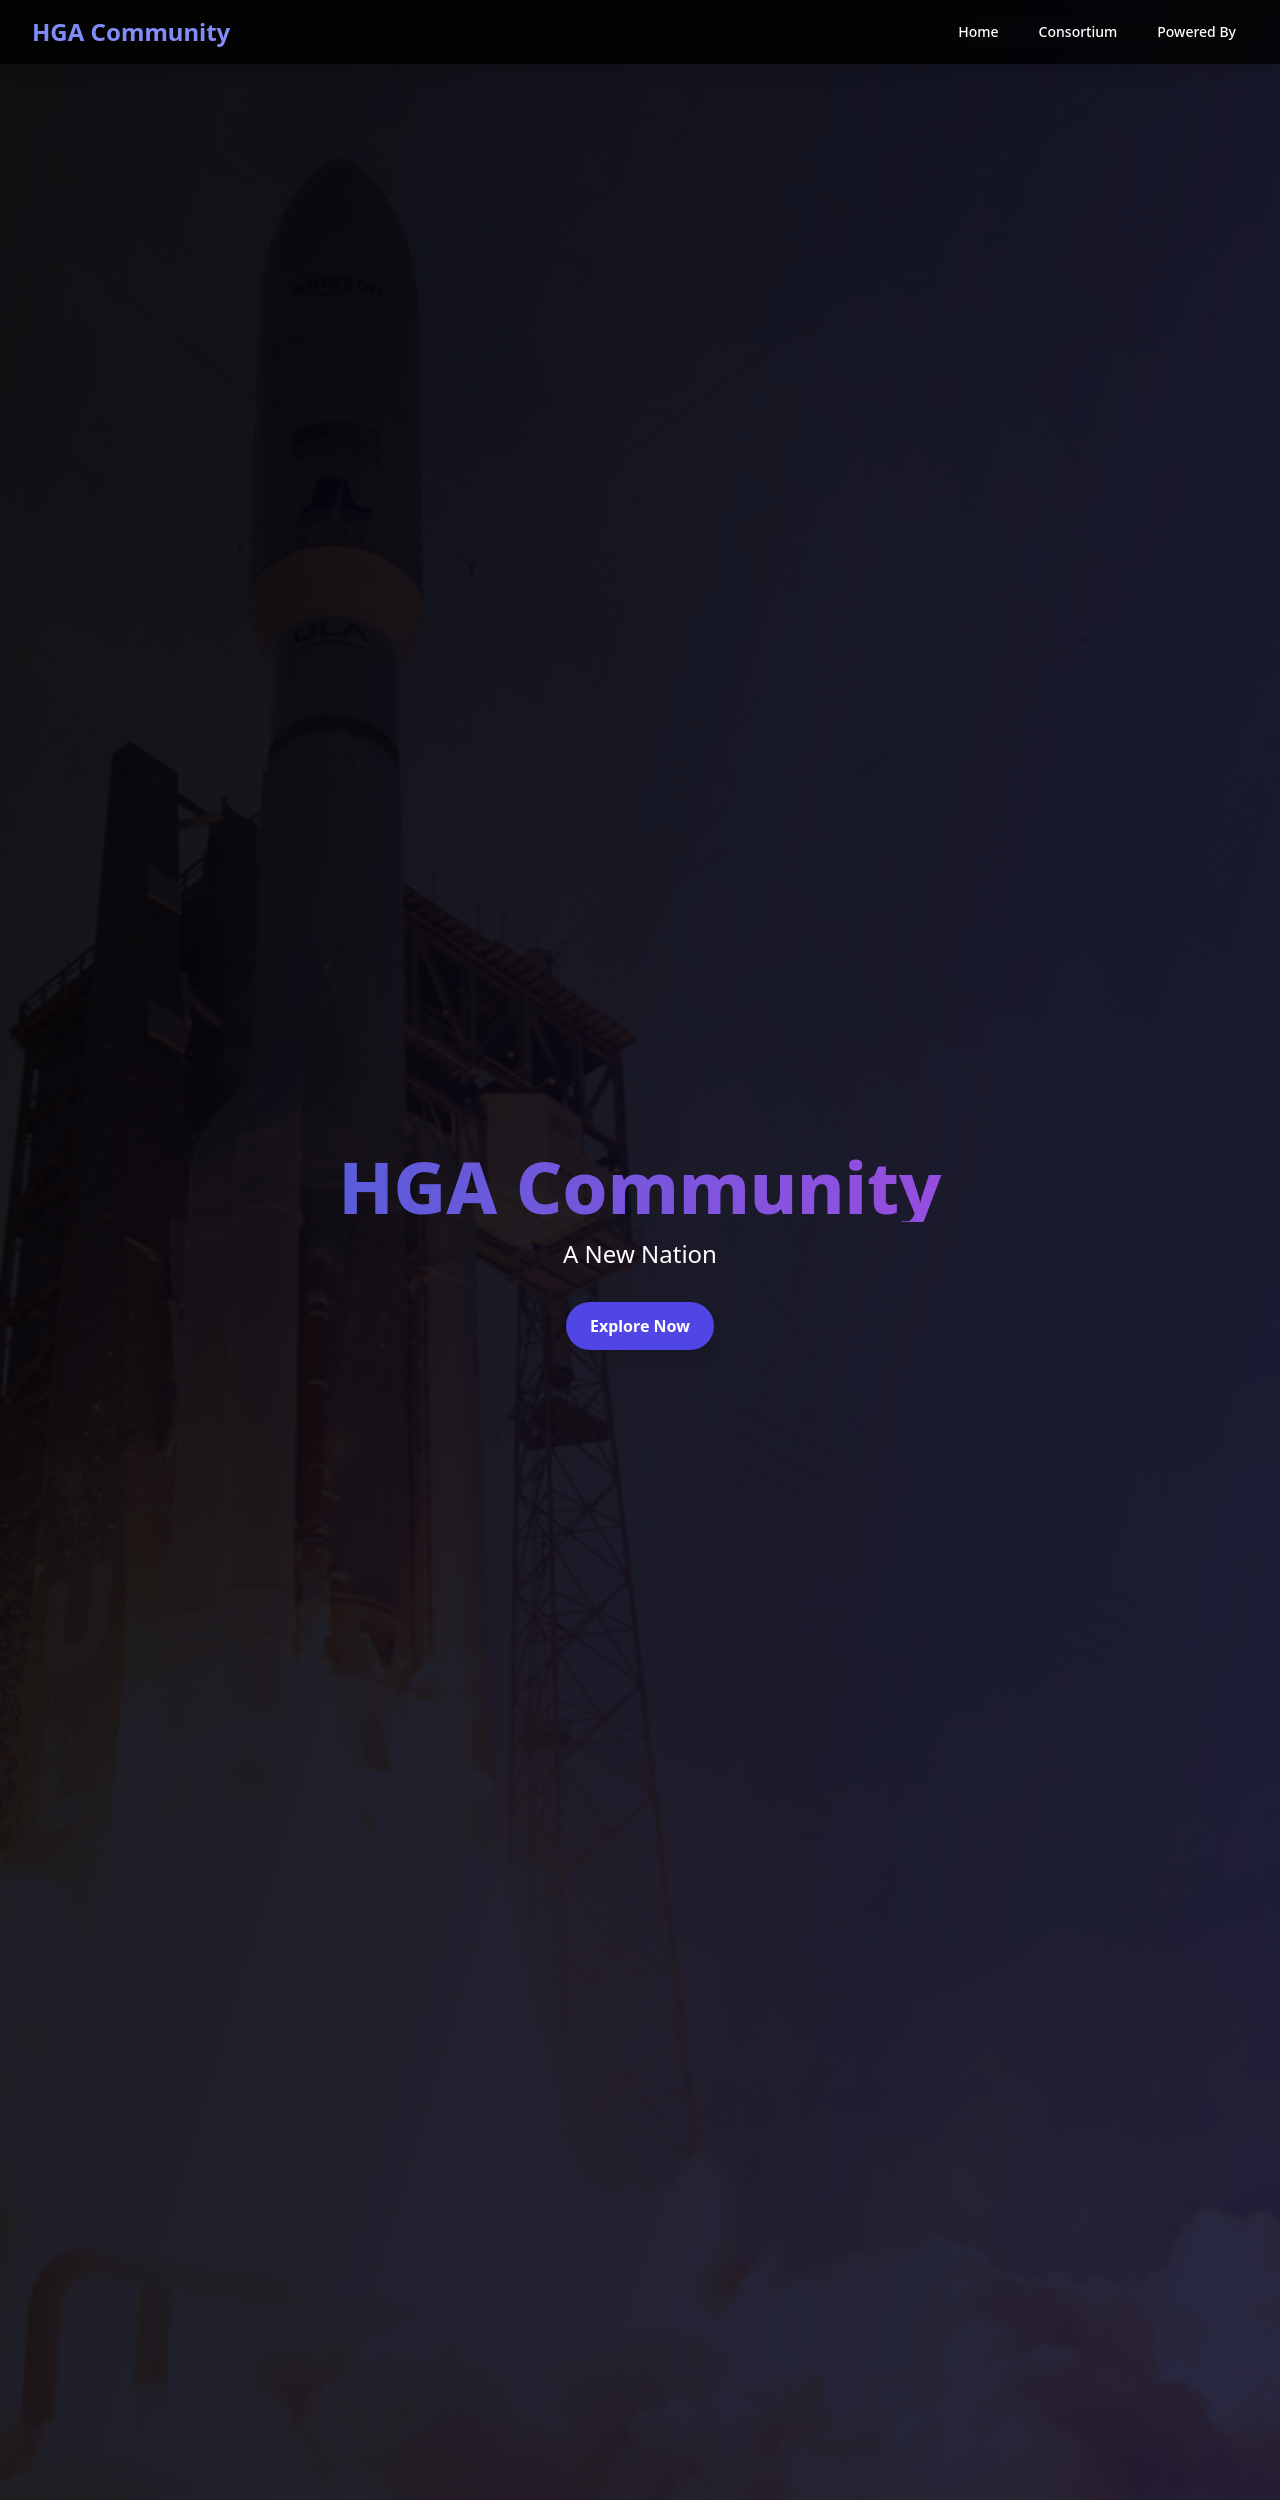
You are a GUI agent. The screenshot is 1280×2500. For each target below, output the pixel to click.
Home (978, 31)
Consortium (1078, 31)
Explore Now (640, 1326)
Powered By (1196, 31)
